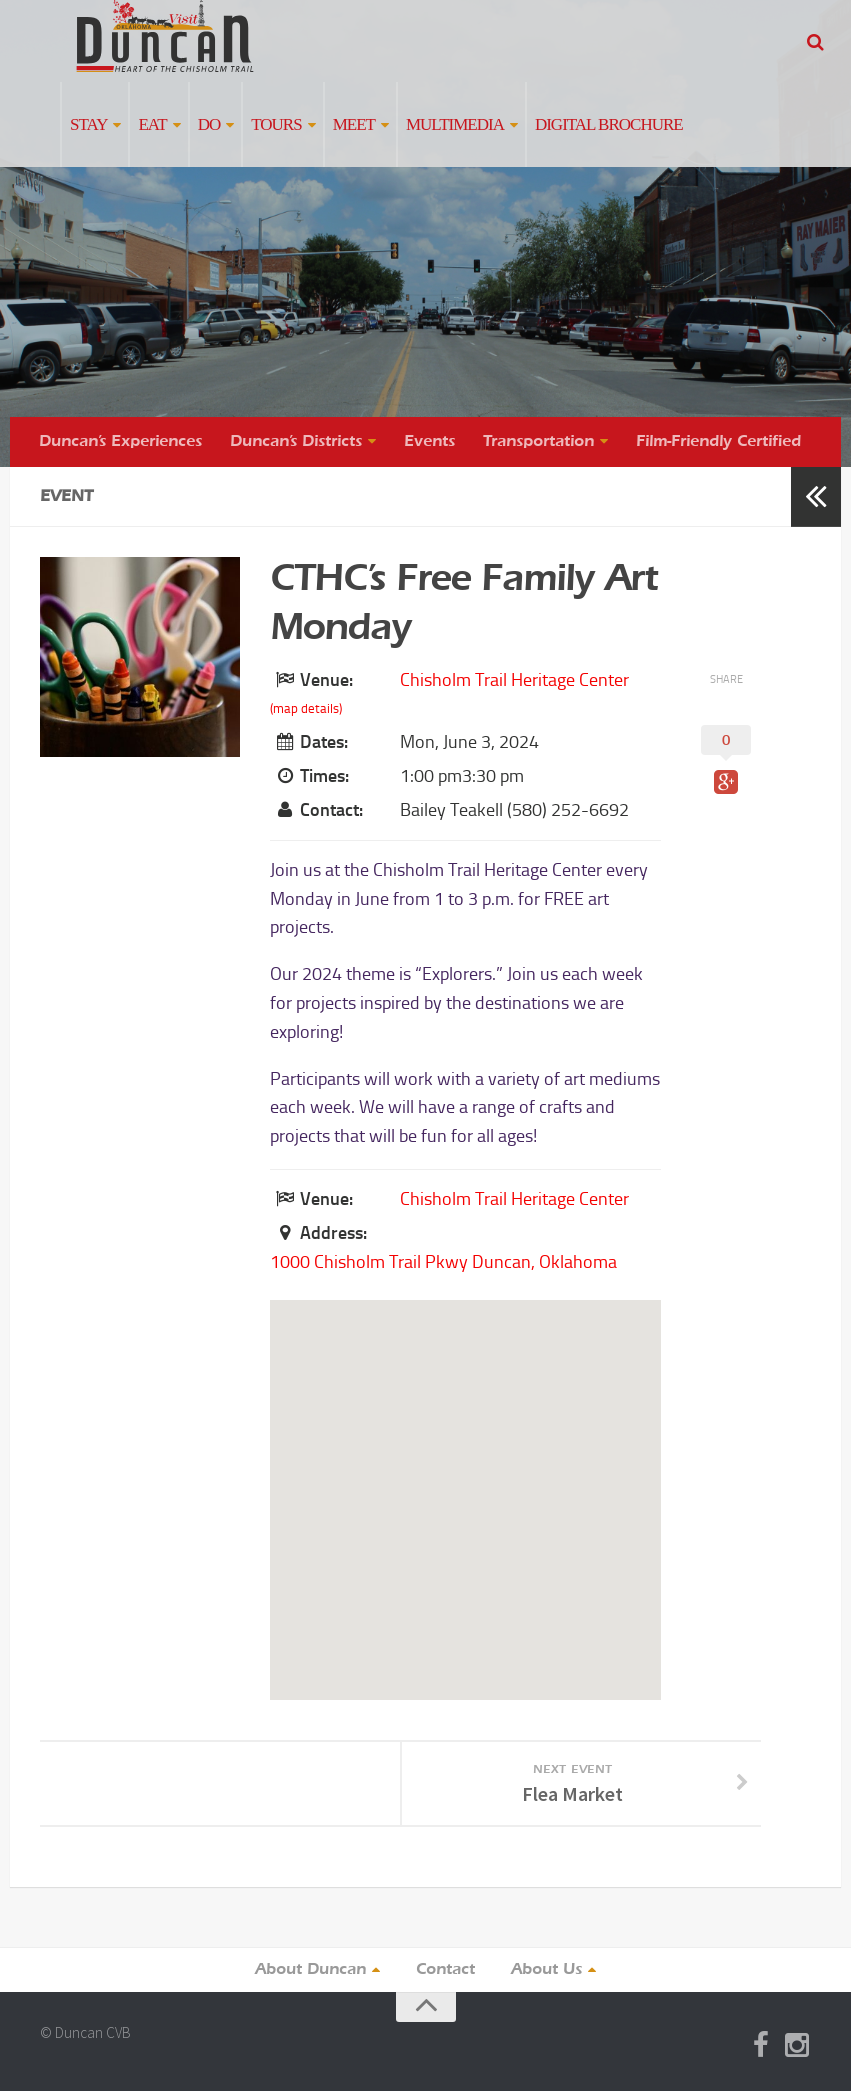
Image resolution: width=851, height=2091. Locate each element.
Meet (354, 124)
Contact (445, 1970)
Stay (88, 124)
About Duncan (310, 1970)
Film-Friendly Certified (718, 442)
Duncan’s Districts (296, 442)
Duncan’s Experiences (120, 442)
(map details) (306, 708)
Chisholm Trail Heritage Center (514, 680)
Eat (152, 124)
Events (429, 442)
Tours (276, 124)
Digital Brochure (609, 124)
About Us (546, 1970)
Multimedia (455, 124)
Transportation (538, 442)
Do (209, 124)
